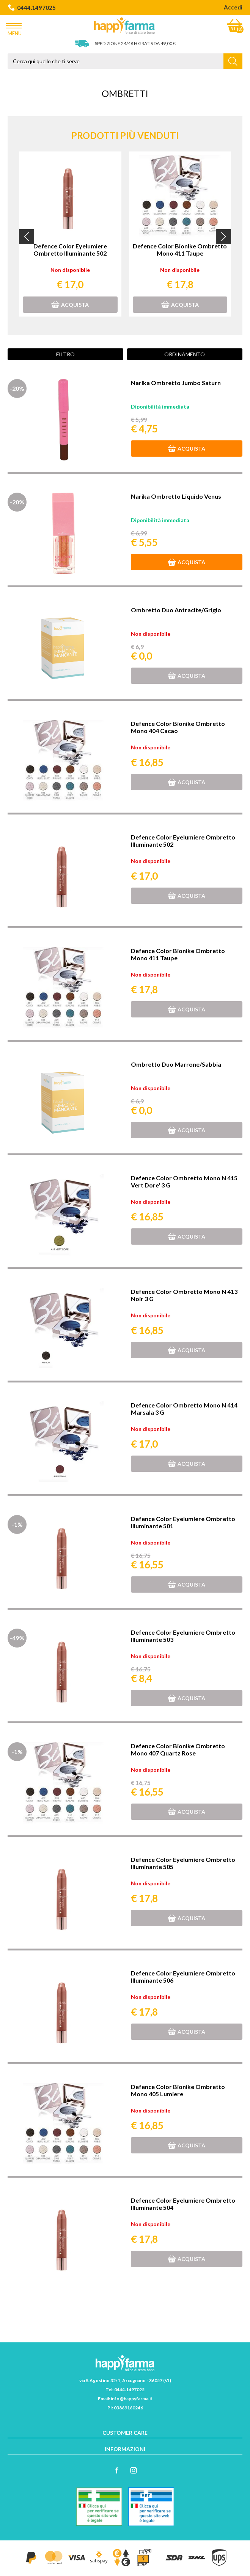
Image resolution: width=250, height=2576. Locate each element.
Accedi (233, 7)
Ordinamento (184, 354)
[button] (26, 236)
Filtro (65, 354)
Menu (15, 27)
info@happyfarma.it (132, 2398)
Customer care (125, 2432)
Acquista (70, 304)
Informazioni (125, 2449)
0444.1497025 (32, 7)
